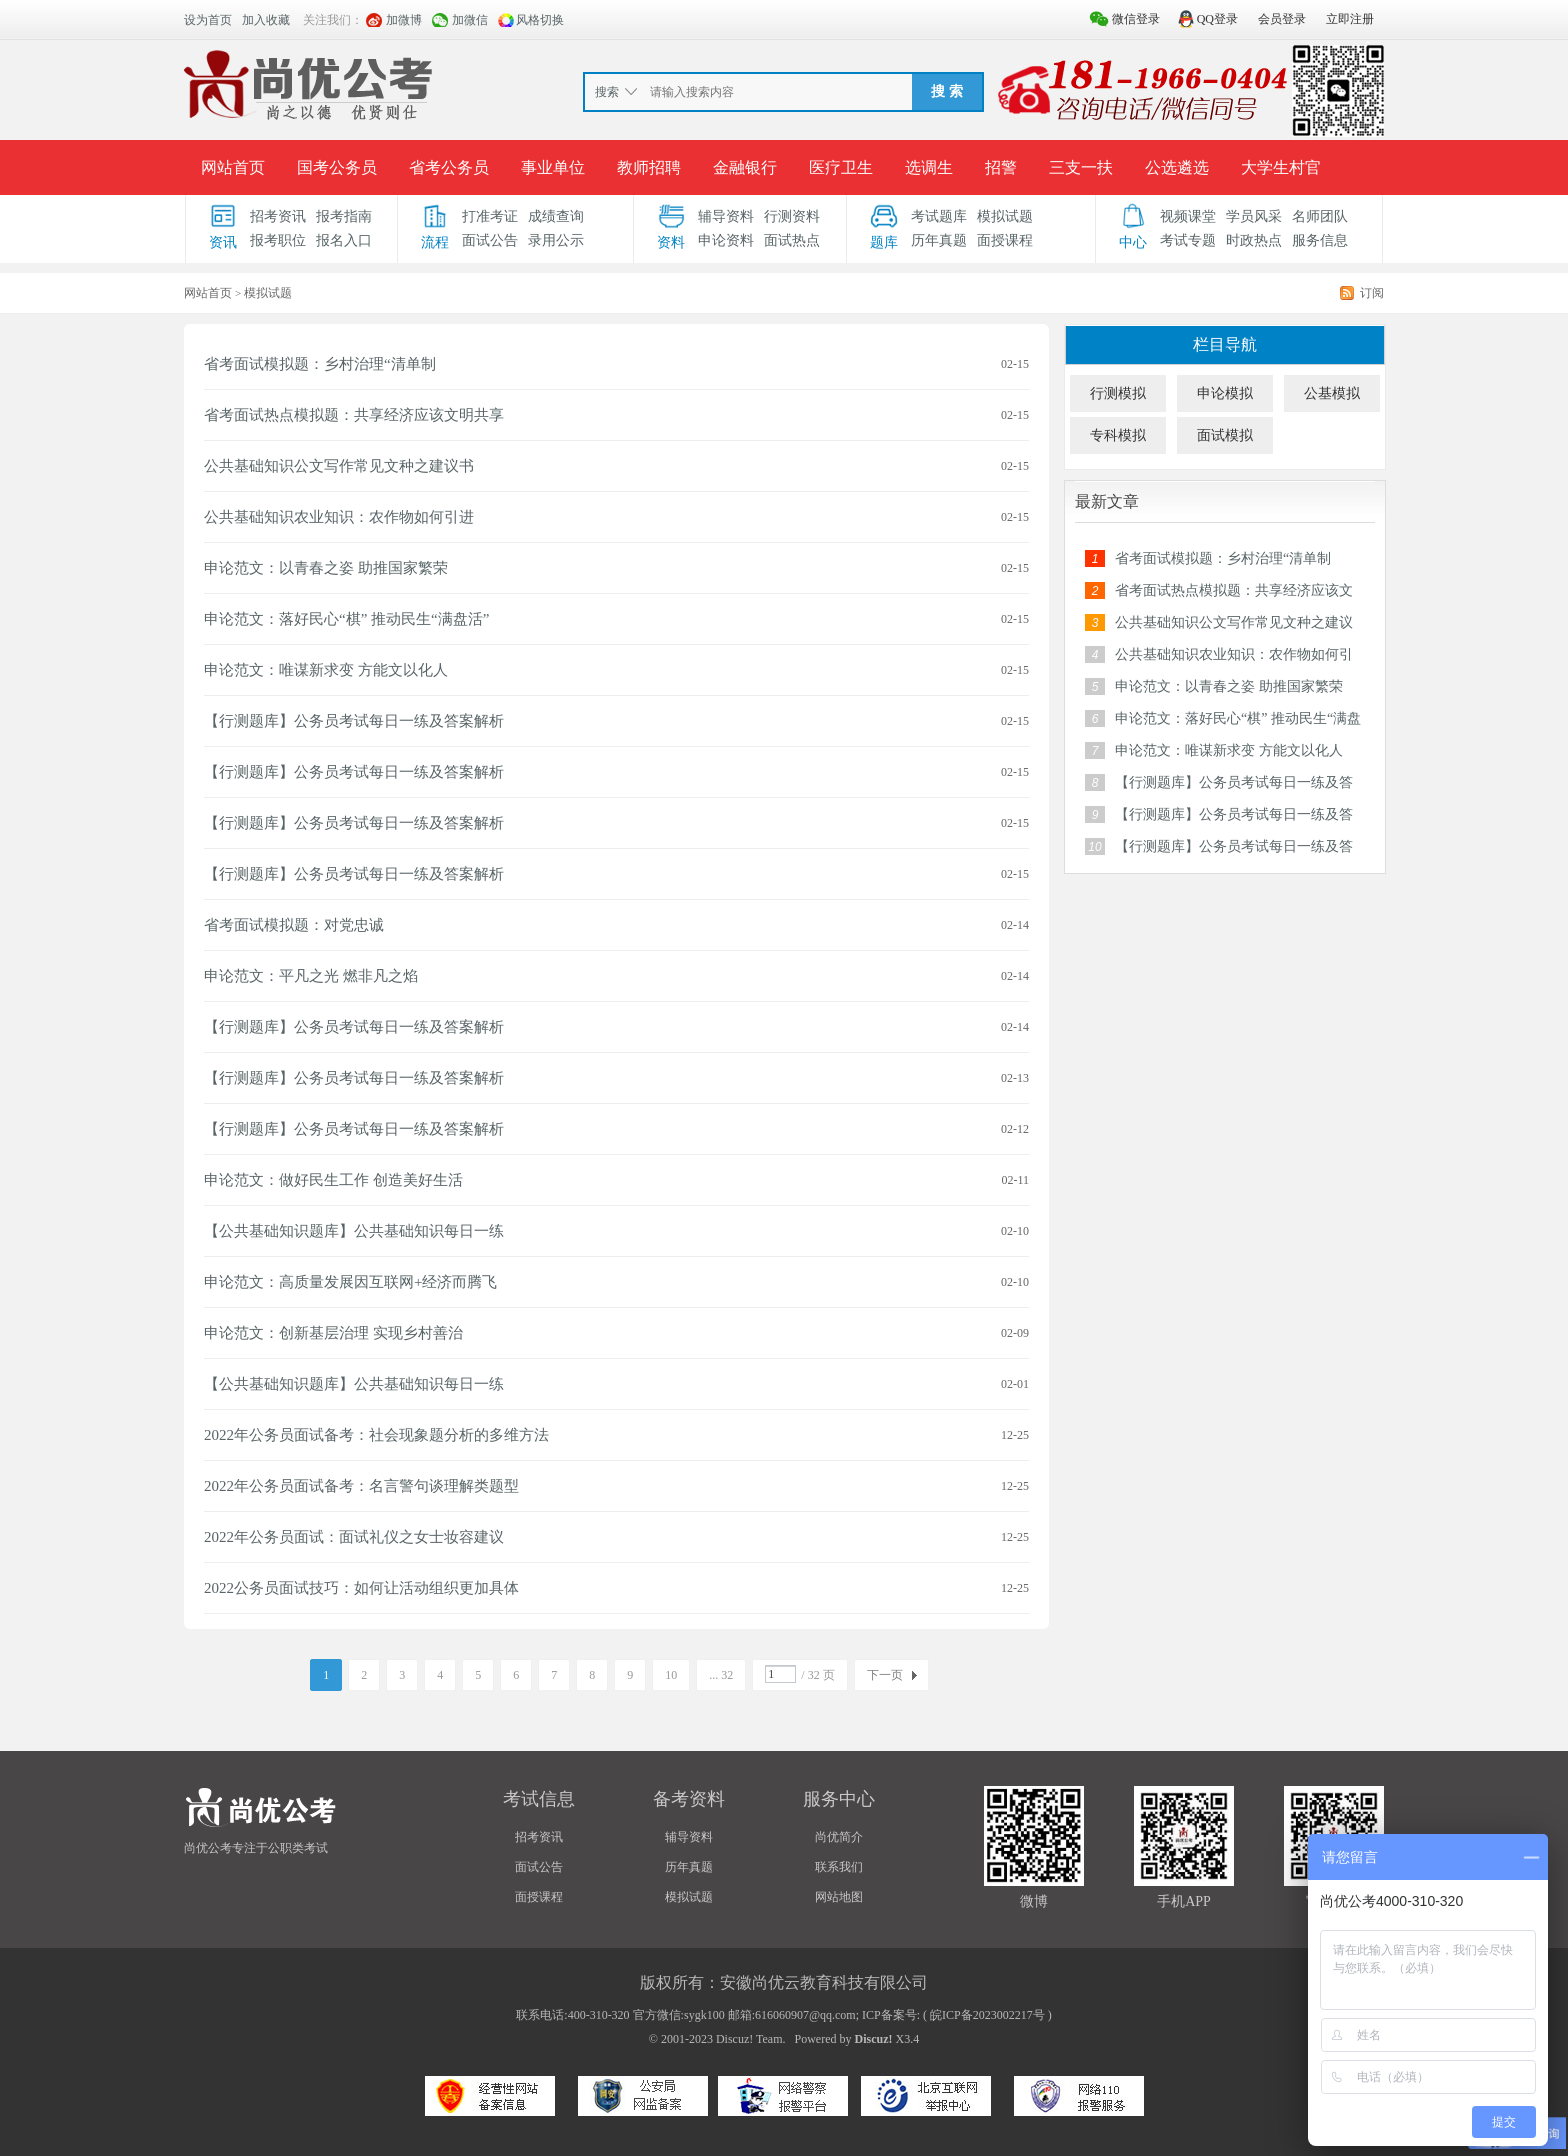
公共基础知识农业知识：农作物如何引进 (339, 517)
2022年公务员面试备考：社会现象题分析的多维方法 (376, 1435)
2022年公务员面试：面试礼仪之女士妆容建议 (354, 1537)
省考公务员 (449, 167)
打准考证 (490, 216)
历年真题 (939, 240)
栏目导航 (1225, 344)
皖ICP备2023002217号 (987, 2015)
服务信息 (1320, 240)
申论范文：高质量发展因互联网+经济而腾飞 (350, 1282)
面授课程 (1005, 240)
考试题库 (939, 216)
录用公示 (556, 240)
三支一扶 (1081, 167)
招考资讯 (278, 216)
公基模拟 (1332, 393)
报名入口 (344, 240)
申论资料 (726, 240)
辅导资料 (726, 216)
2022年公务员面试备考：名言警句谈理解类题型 (361, 1486)
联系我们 (839, 1867)
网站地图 (839, 1897)
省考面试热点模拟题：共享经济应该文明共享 (354, 415)
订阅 (1372, 293)
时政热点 (1254, 240)
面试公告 (490, 240)
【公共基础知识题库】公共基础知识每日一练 (354, 1231)
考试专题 (1188, 240)
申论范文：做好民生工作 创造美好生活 (333, 1180)
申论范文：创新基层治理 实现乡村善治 (333, 1333)
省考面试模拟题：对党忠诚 (294, 925)
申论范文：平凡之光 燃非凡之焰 (311, 976)
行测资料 (792, 216)
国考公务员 (337, 167)
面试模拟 (1225, 435)
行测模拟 (1118, 393)
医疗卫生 (841, 167)
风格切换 (540, 20)
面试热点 (792, 240)
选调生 (929, 167)
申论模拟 (1225, 393)
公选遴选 (1177, 167)
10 (671, 1675)
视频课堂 (1188, 216)
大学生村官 (1281, 167)
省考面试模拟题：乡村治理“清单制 (320, 364)
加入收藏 (266, 20)
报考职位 (278, 240)
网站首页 (233, 167)
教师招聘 (649, 167)
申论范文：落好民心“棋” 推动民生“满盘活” (346, 619)
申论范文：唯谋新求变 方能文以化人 (326, 670)
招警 (1001, 167)
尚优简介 (839, 1837)
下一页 (885, 1675)
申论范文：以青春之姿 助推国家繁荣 (326, 568)
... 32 (721, 1675)
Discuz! (874, 2039)
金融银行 (745, 167)
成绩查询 (556, 216)
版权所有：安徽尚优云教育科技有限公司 (784, 1982)
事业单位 (553, 167)
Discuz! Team (749, 2039)
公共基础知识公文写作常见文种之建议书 (339, 466)
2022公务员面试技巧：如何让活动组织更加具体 (361, 1588)
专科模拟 (1118, 435)
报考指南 (344, 216)
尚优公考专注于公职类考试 (256, 1848)
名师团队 (1320, 216)
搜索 (607, 92)
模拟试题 (1005, 216)
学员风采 (1254, 216)
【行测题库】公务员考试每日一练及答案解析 (354, 721)
